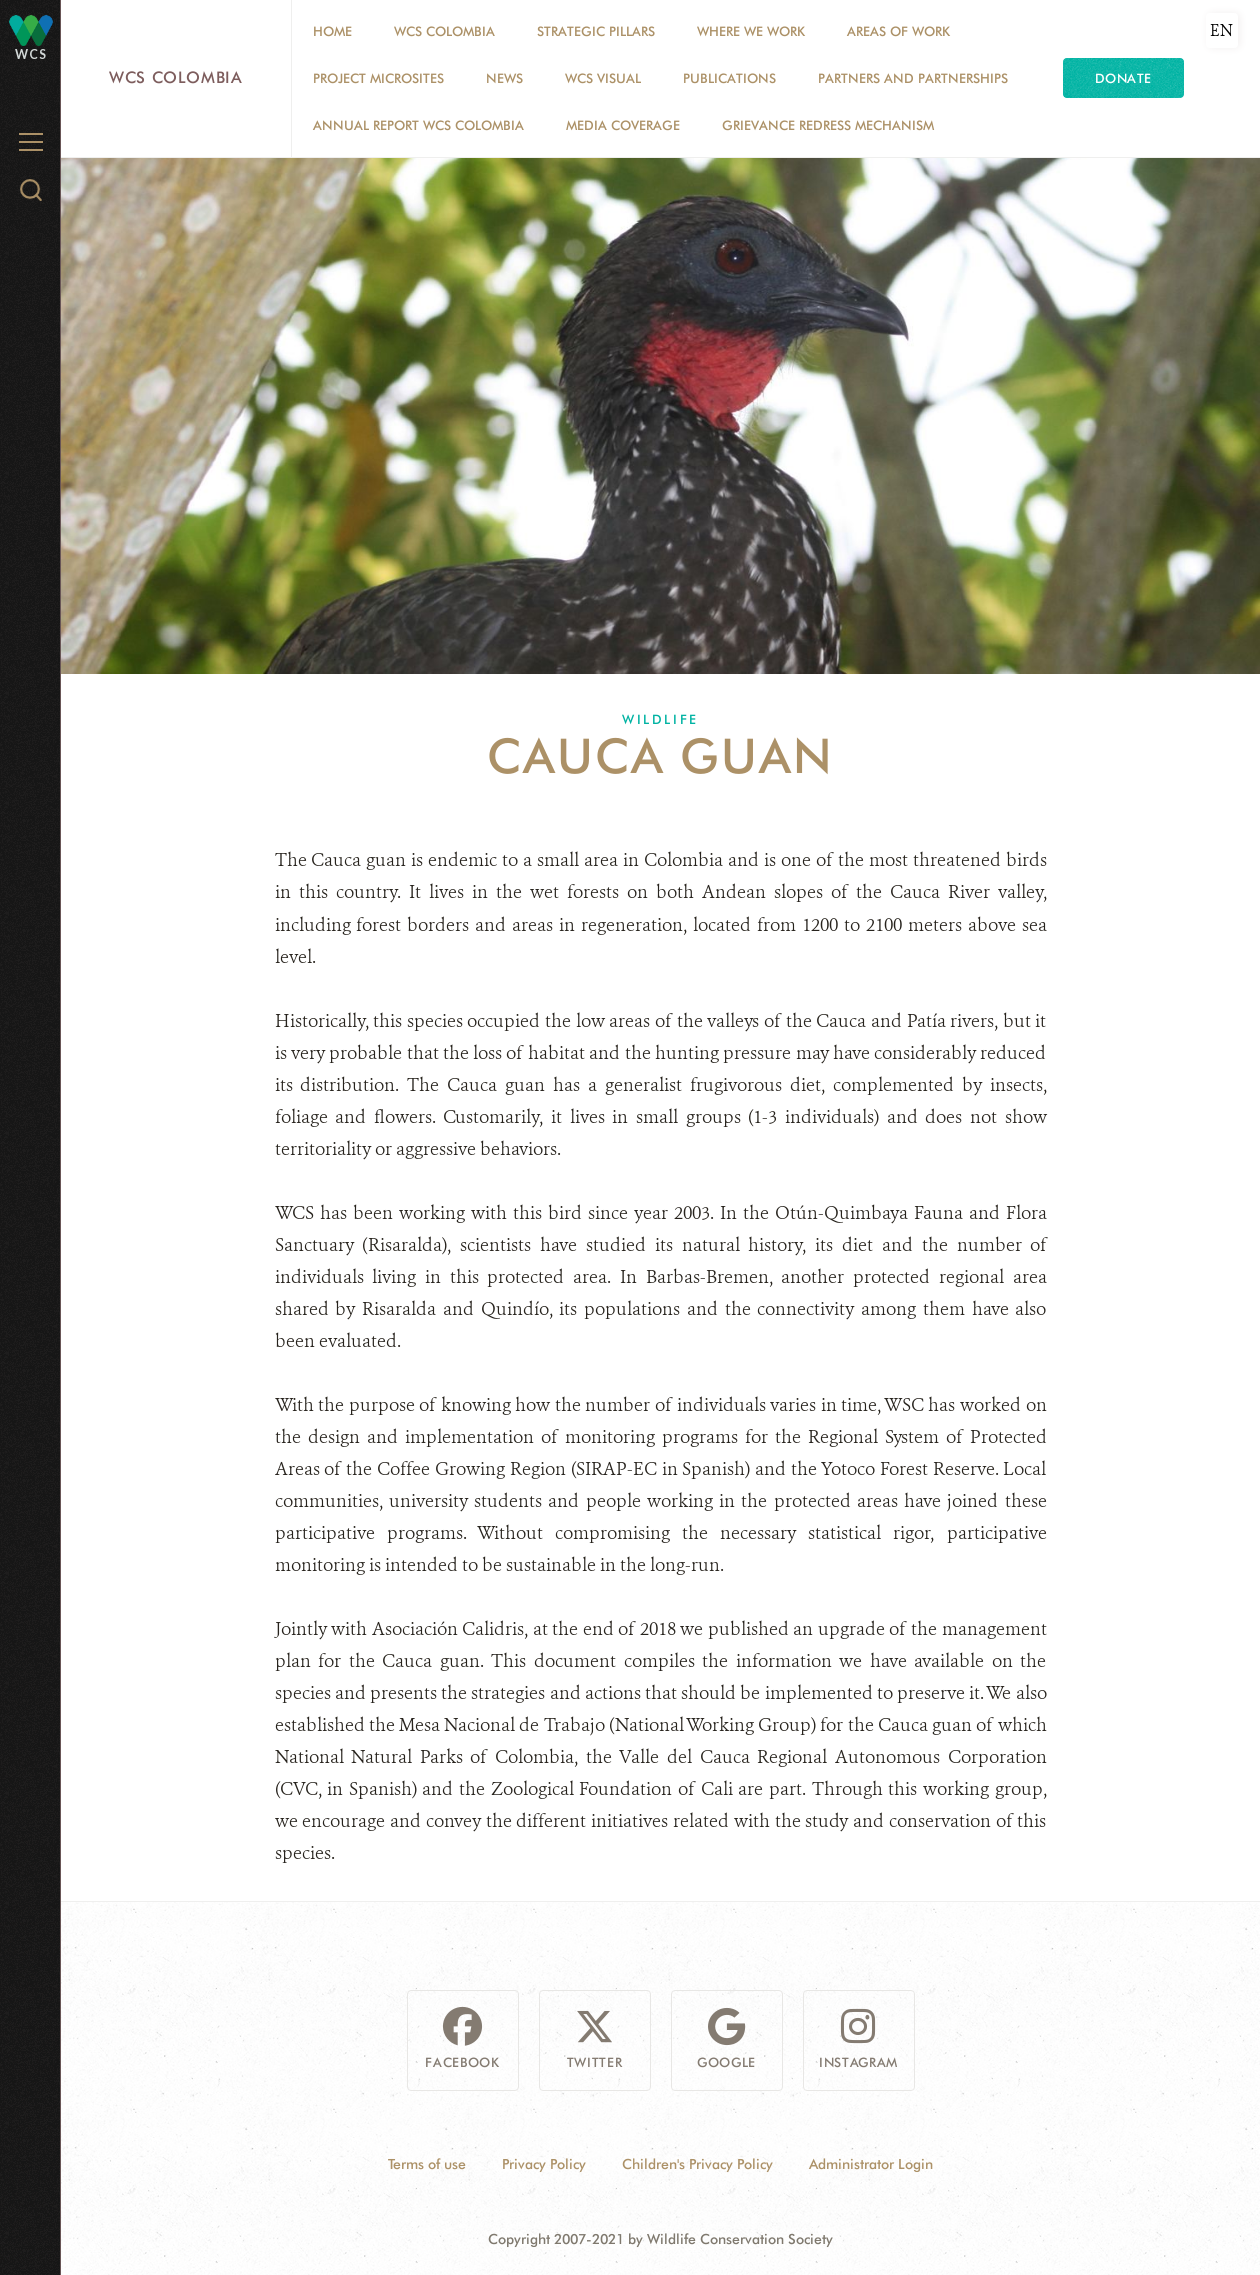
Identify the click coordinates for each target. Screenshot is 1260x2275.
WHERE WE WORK (751, 31)
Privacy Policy (544, 2164)
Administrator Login (871, 2164)
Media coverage (623, 125)
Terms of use (427, 2164)
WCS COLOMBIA (444, 31)
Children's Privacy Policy (697, 2164)
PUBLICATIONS (729, 78)
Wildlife (660, 719)
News (504, 78)
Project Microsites (378, 78)
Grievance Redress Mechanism (828, 125)
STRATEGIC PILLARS (596, 31)
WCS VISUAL (603, 78)
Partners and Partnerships (913, 78)
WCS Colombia (176, 77)
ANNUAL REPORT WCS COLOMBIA (418, 125)
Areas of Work (898, 31)
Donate (1123, 78)
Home (332, 31)
